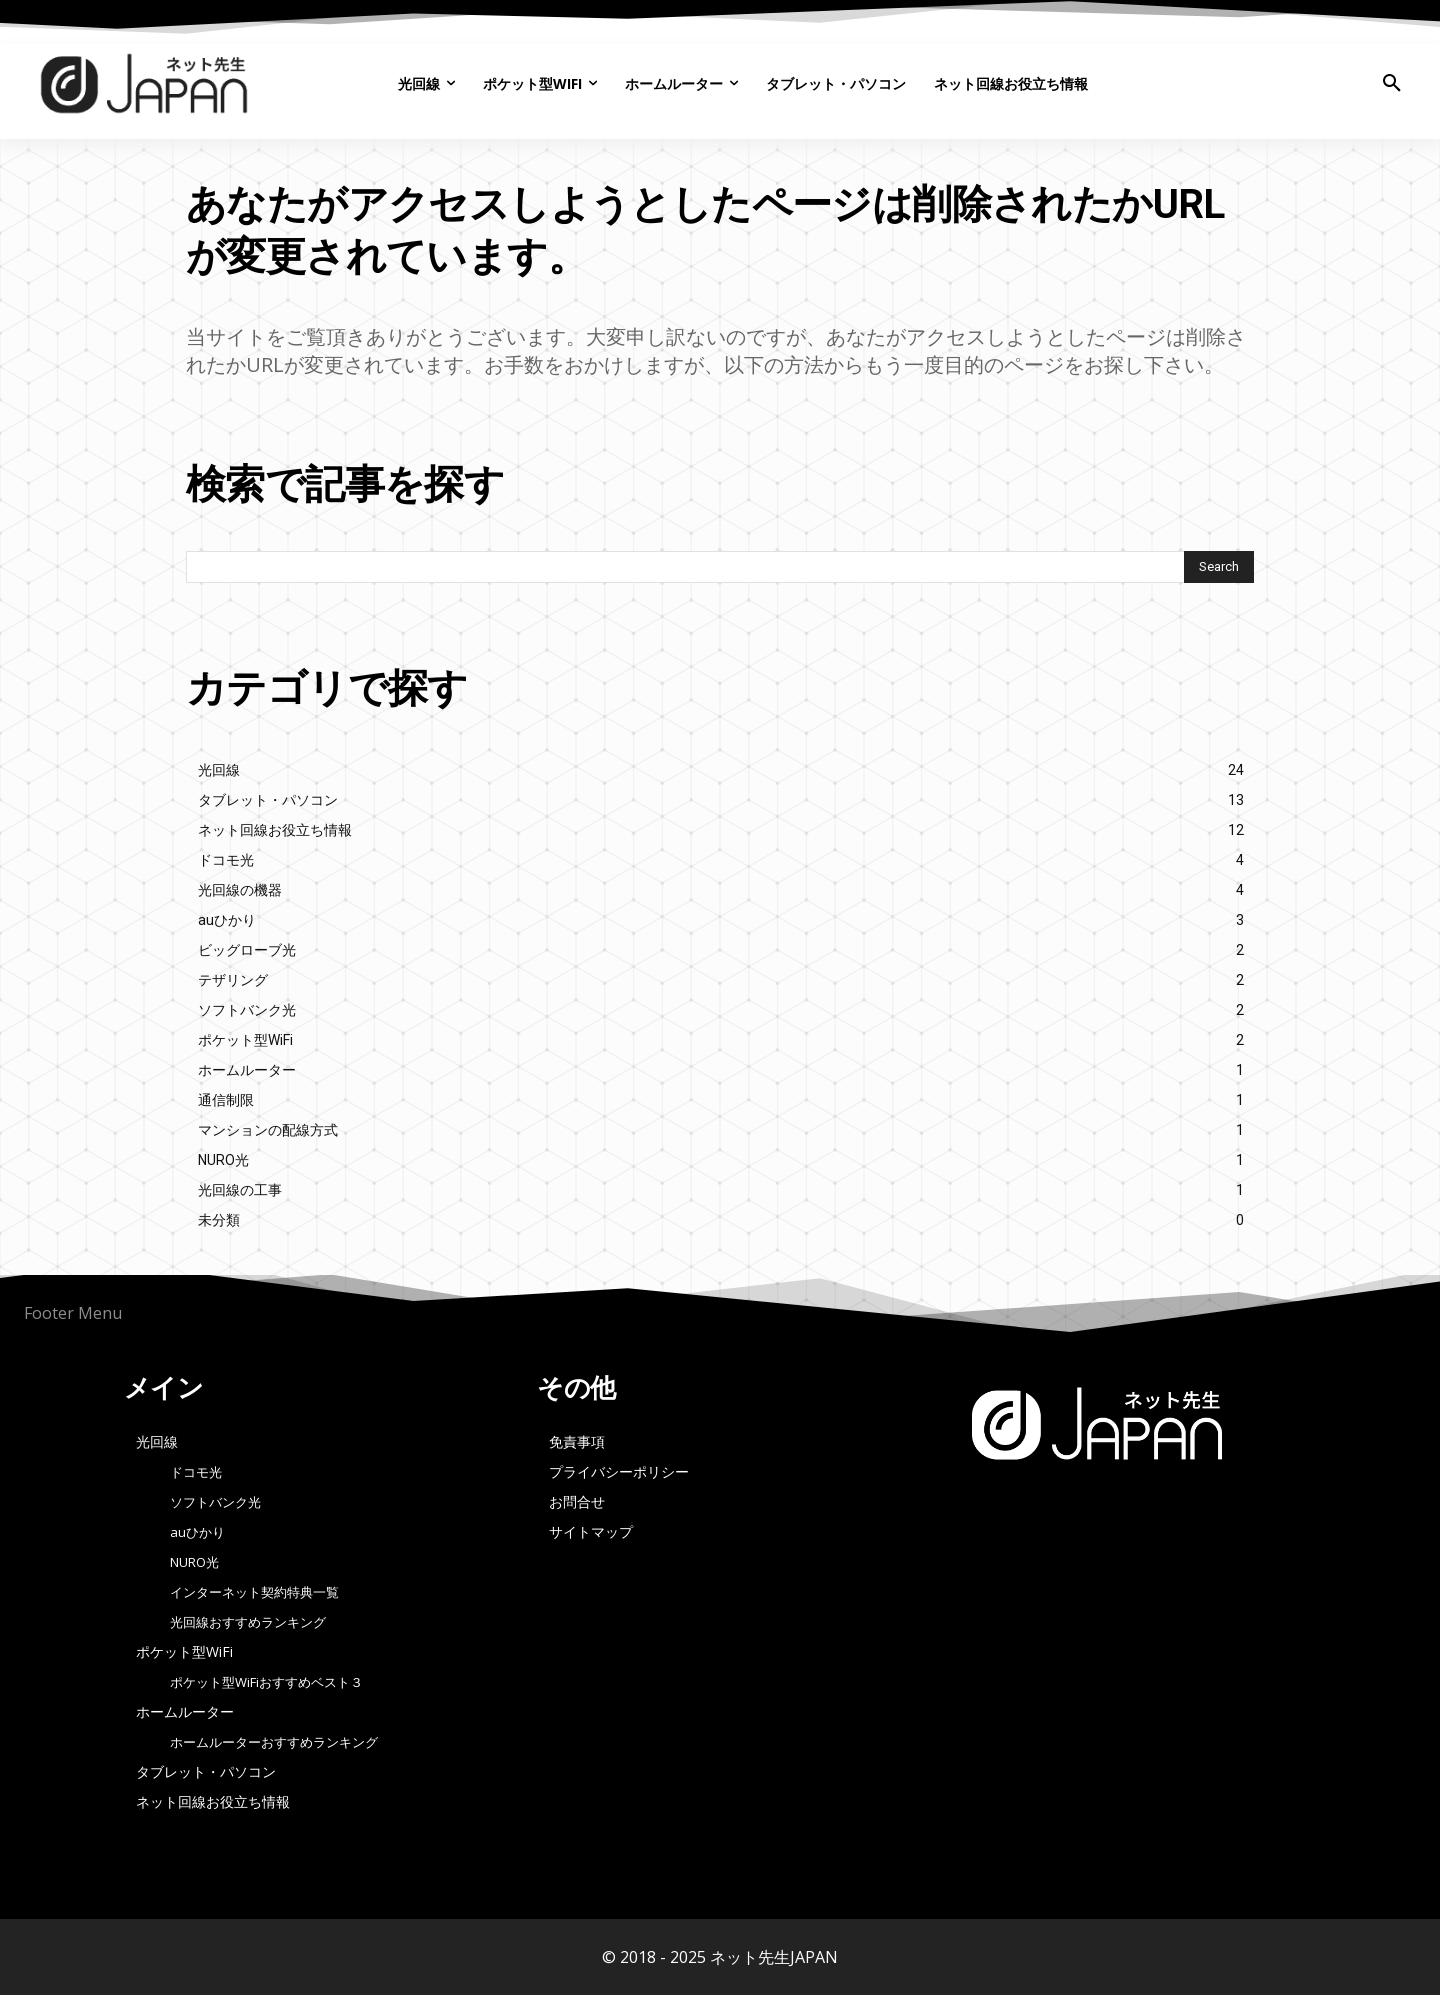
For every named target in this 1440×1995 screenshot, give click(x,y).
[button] (1392, 84)
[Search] (1219, 567)
